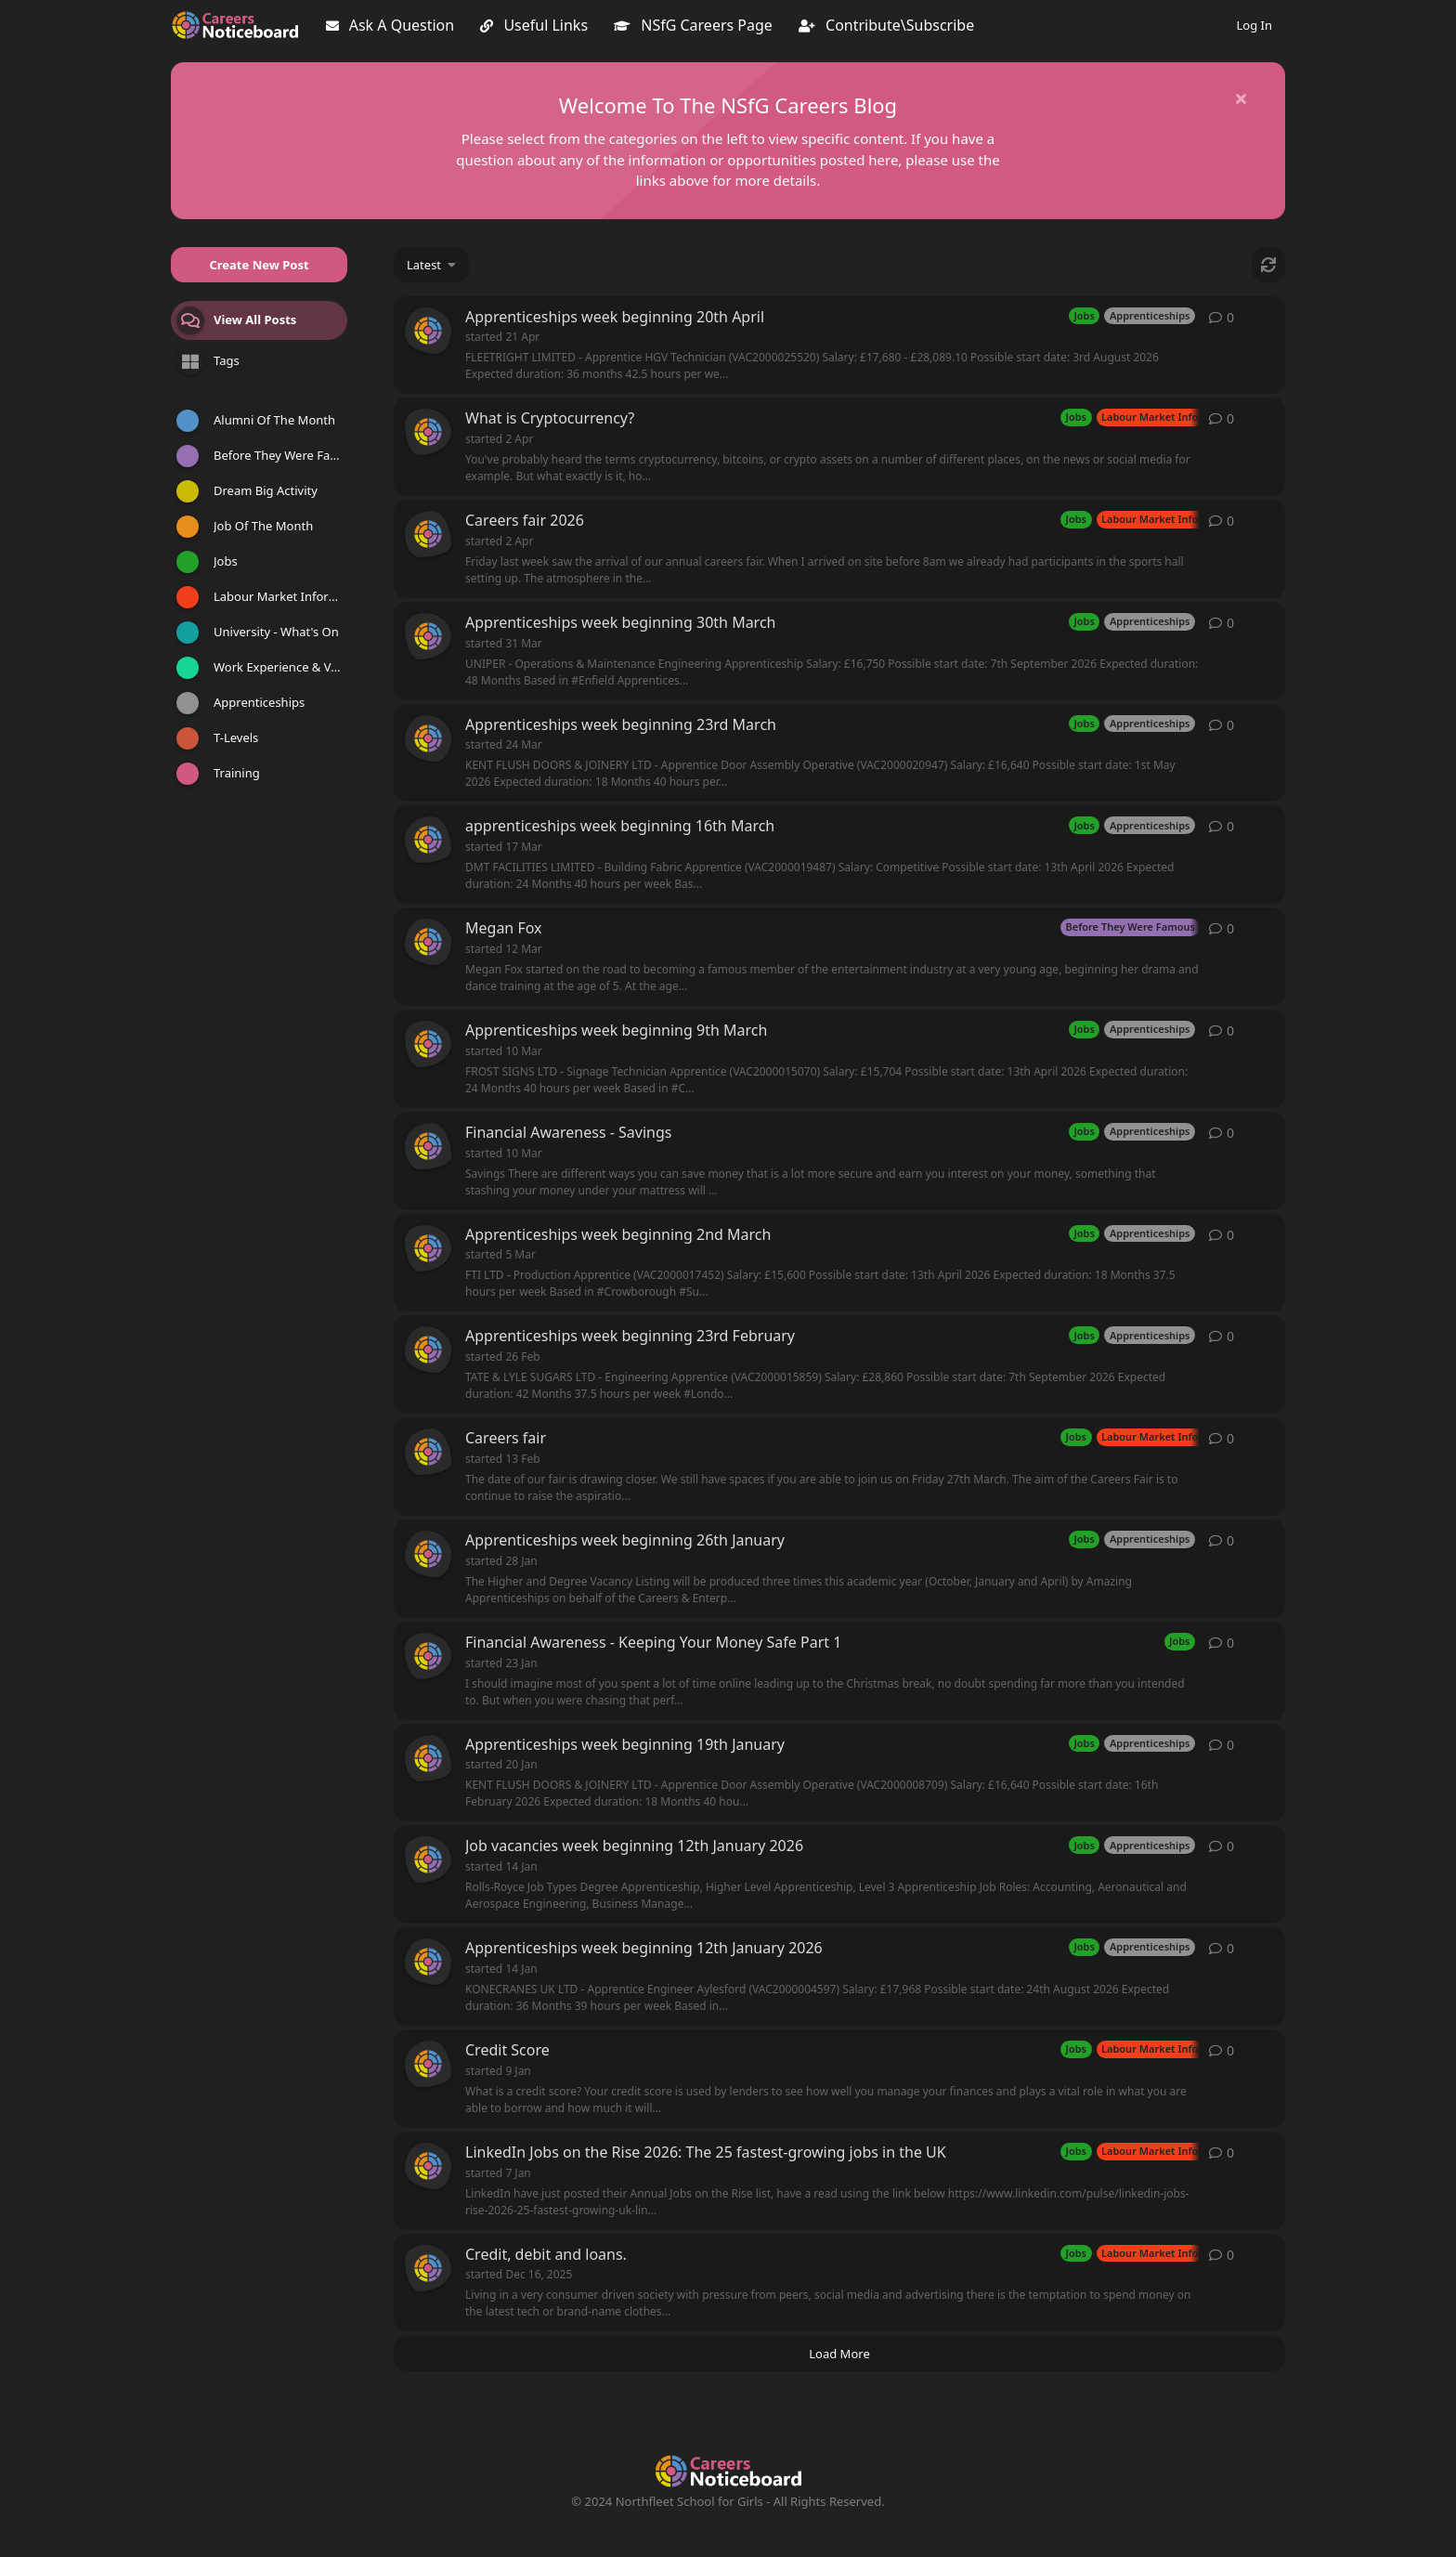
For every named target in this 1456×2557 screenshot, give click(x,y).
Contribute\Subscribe (886, 25)
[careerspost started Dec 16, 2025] (428, 2268)
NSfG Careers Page (693, 25)
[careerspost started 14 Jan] (428, 1859)
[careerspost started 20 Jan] (428, 1758)
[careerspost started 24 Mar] (428, 738)
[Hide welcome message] (1240, 98)
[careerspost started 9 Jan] (428, 2064)
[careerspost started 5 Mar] (428, 1248)
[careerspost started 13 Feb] (428, 1452)
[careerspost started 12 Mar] (428, 942)
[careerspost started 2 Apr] (428, 432)
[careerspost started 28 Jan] (428, 1554)
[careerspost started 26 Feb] (428, 1349)
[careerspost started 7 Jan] (428, 2166)
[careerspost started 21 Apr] (428, 330)
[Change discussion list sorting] (431, 264)
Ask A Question (390, 25)
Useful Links (534, 25)
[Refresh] (1268, 264)
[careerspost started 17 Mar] (428, 839)
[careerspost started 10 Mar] (428, 1044)
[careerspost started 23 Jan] (428, 1656)
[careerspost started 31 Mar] (428, 636)
